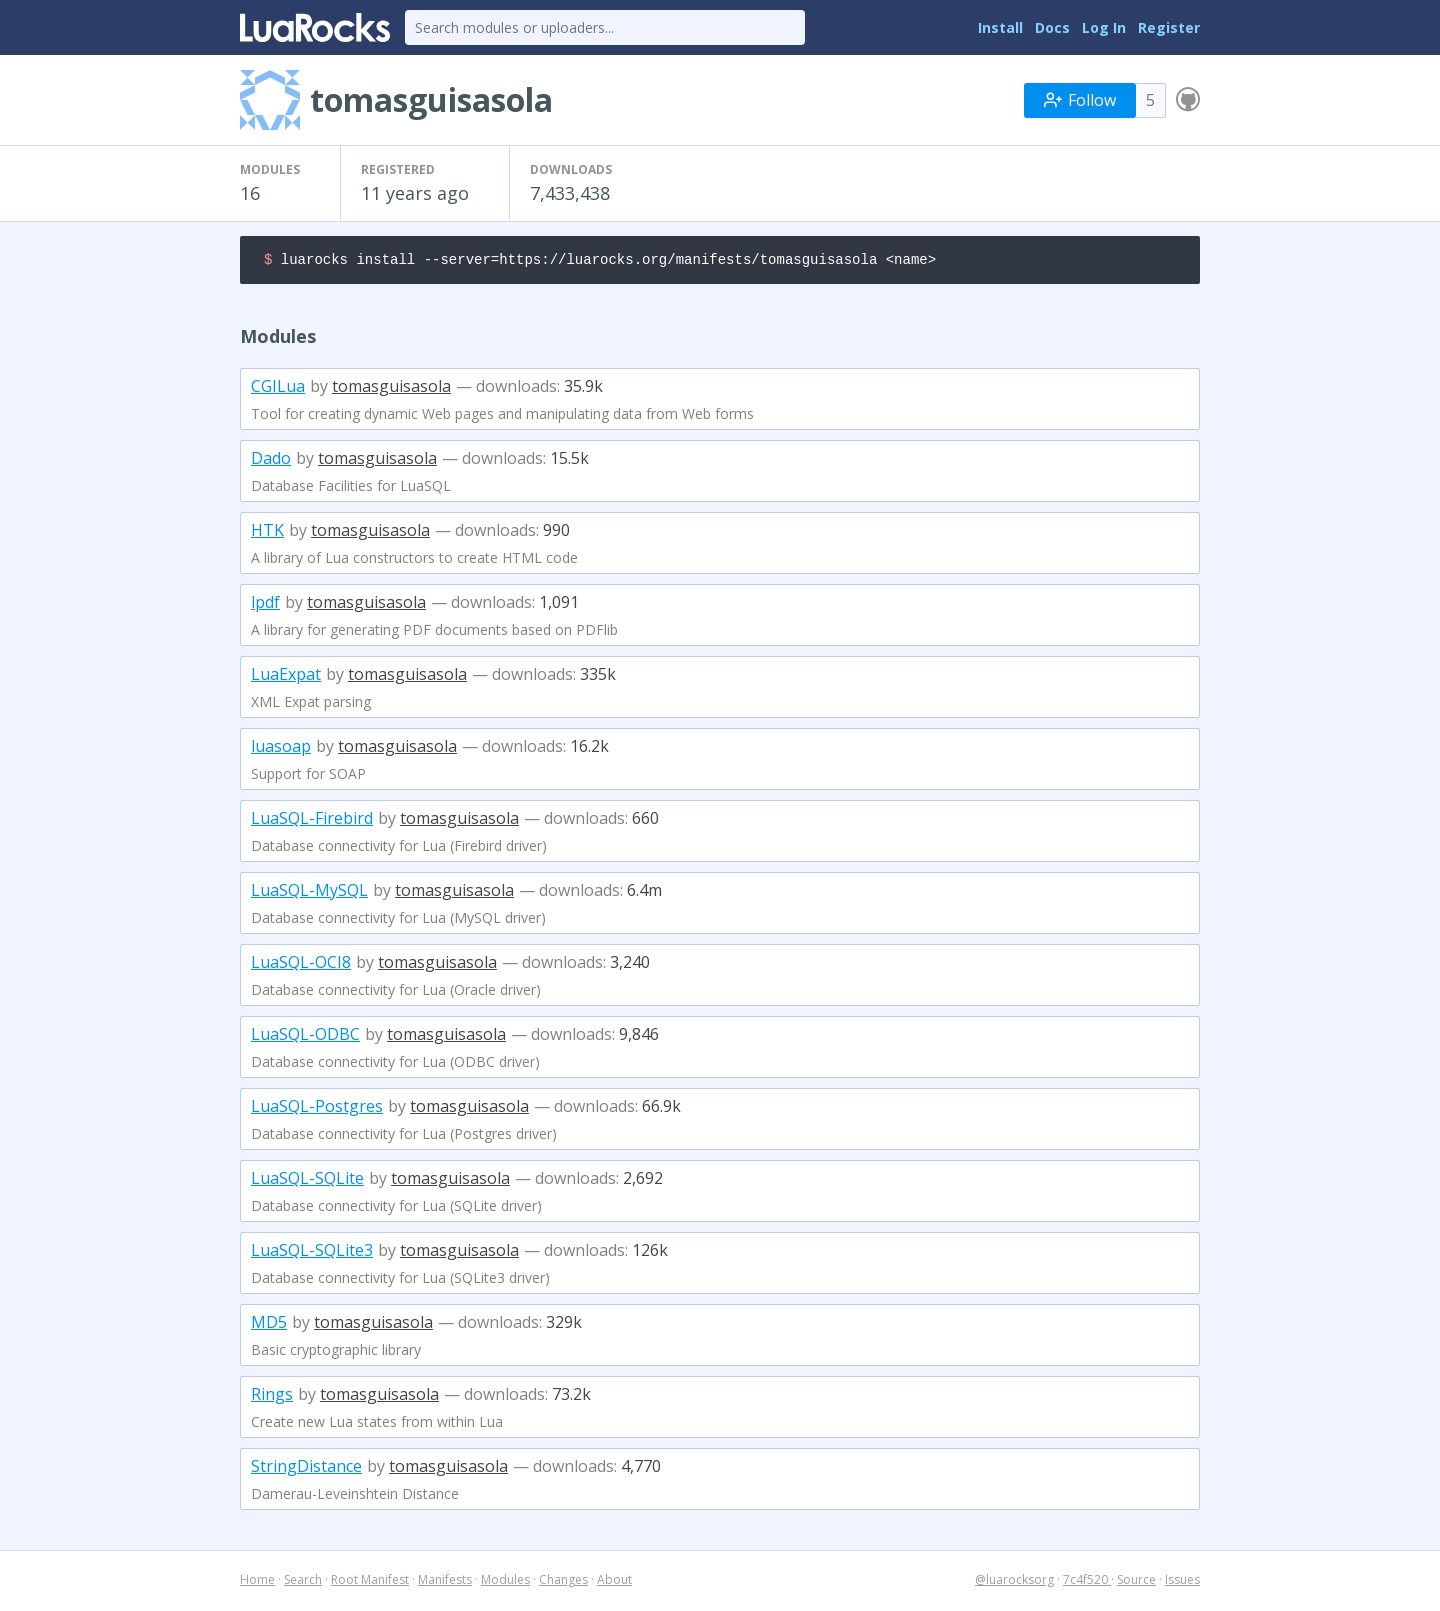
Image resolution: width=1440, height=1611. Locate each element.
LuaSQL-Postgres (317, 1109)
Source (1136, 1582)
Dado (271, 461)
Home (257, 1582)
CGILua (278, 389)
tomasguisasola (391, 389)
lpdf (265, 605)
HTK (267, 533)
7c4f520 (1087, 1582)
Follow (1080, 100)
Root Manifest (370, 1582)
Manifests (445, 1582)
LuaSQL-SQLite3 (312, 1253)
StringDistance (306, 1469)
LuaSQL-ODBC (305, 1037)
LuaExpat (286, 677)
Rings (272, 1397)
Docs (1052, 27)
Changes (563, 1582)
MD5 (269, 1325)
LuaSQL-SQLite (307, 1181)
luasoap (281, 749)
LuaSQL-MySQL (309, 893)
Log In (1104, 27)
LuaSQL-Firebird (312, 821)
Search (303, 1582)
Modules (505, 1582)
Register (1169, 27)
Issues (1182, 1582)
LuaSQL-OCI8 (301, 965)
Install (1000, 27)
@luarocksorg (1014, 1582)
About (614, 1582)
